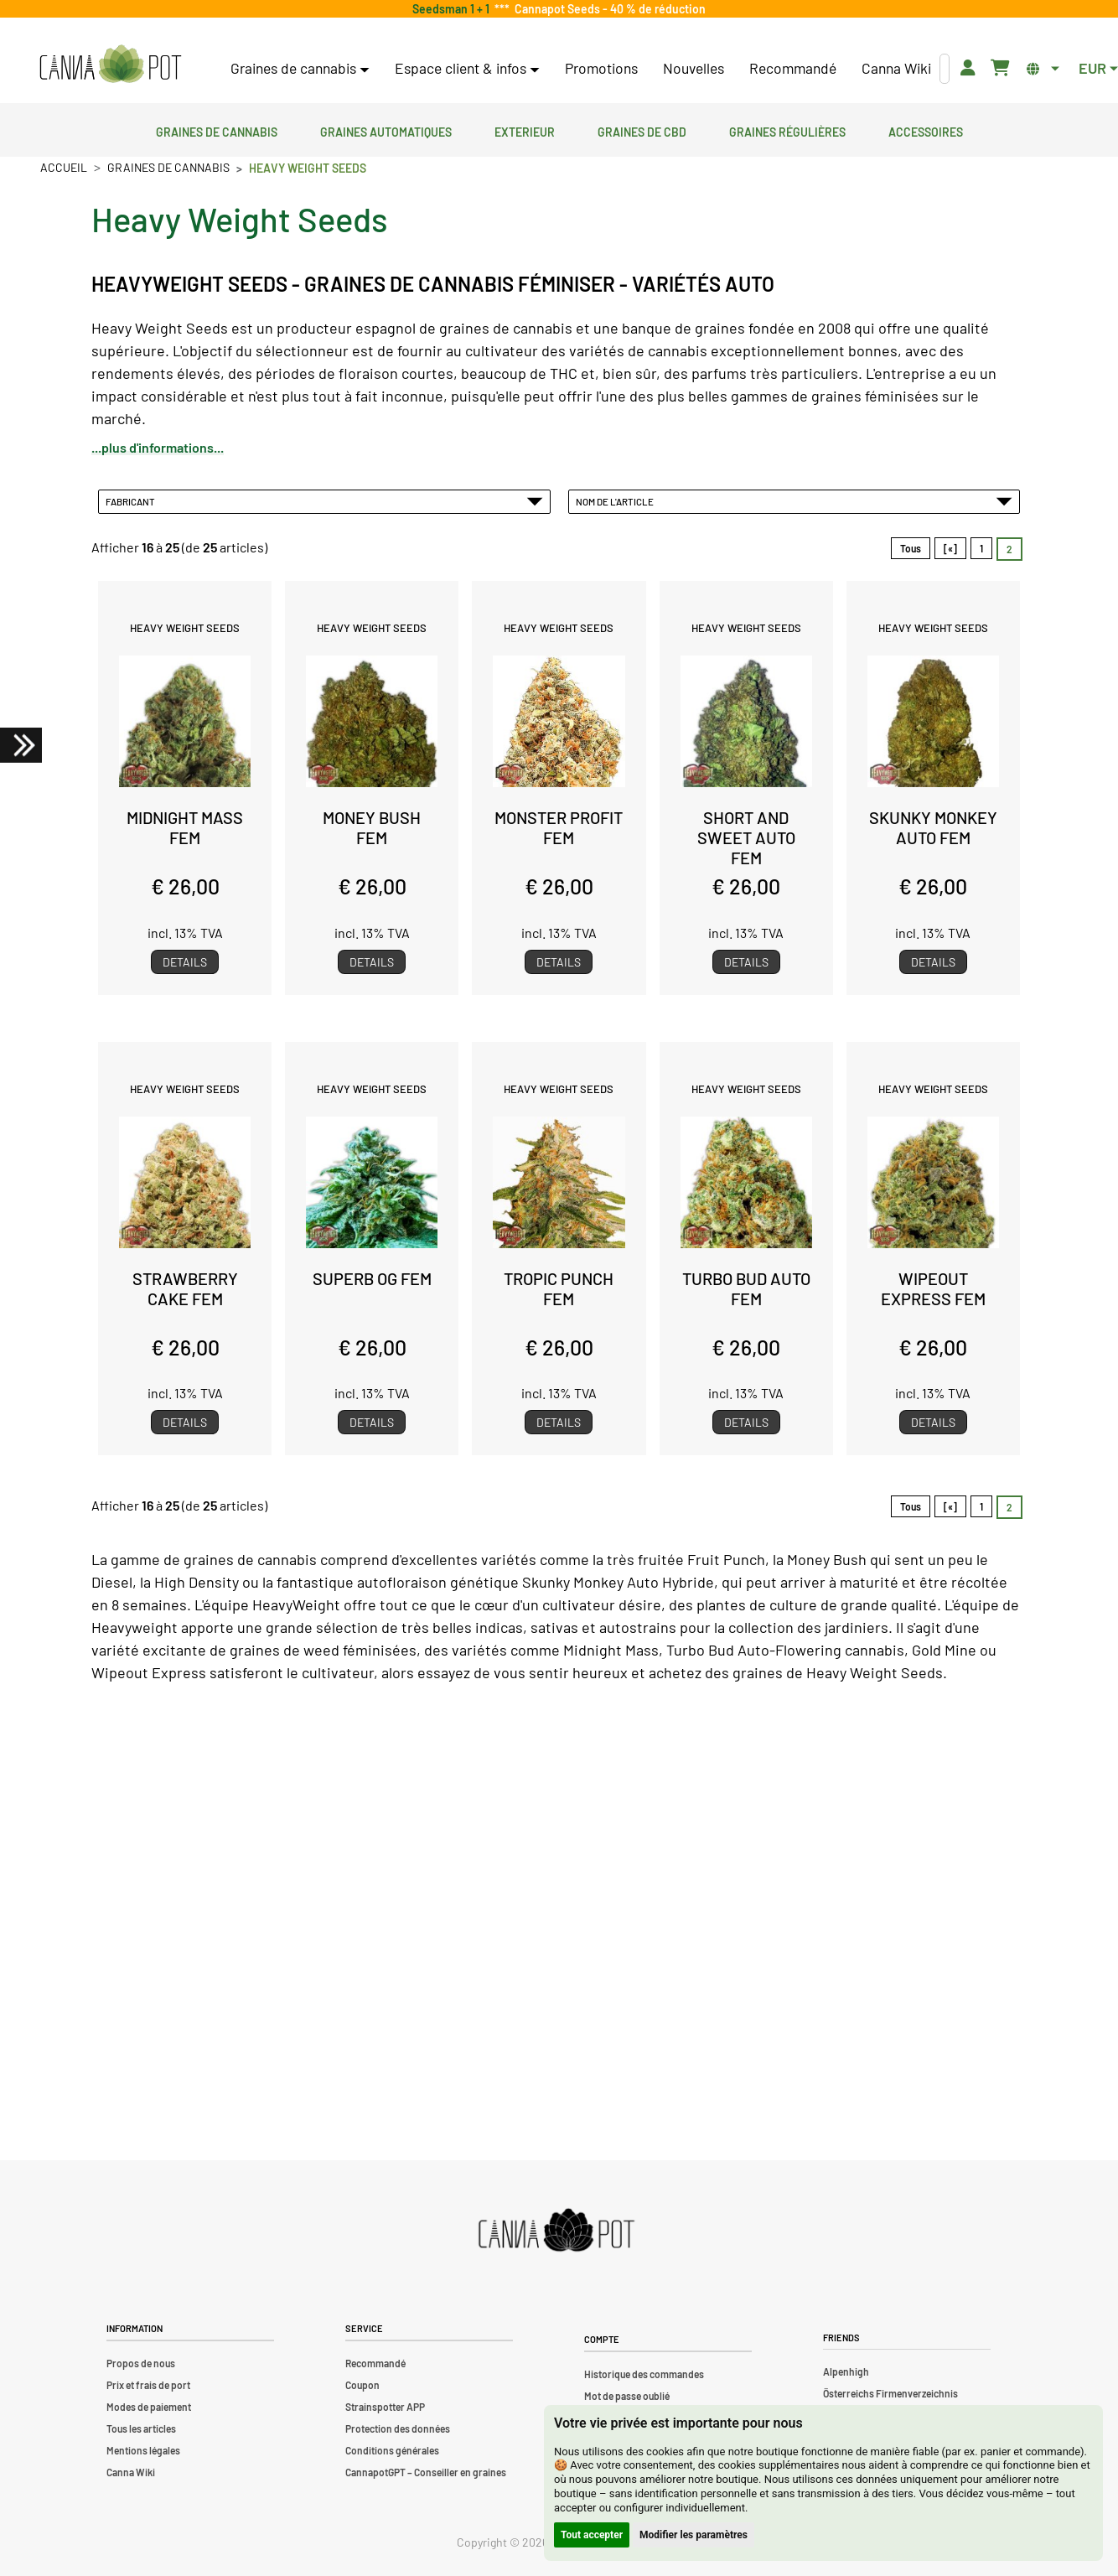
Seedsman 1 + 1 (453, 9)
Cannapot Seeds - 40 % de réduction (608, 9)
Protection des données (397, 2428)
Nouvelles (693, 68)
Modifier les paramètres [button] (693, 2535)
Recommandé (792, 68)
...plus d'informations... (157, 447)
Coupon (362, 2385)
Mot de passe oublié (627, 2396)
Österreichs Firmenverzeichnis (890, 2393)
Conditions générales (392, 2450)
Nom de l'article (794, 501)
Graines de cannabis (216, 130)
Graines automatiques (386, 130)
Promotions (601, 68)
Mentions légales (143, 2450)
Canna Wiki (896, 68)
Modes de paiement (148, 2407)
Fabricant (324, 501)
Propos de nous (140, 2363)
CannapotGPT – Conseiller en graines (425, 2472)
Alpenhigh (846, 2371)
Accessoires (925, 130)
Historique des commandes (644, 2374)
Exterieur (524, 130)
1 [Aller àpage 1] (981, 548)
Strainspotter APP (385, 2407)
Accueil (63, 167)
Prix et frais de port (148, 2385)
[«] (950, 548)
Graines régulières (787, 130)
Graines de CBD (642, 130)
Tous (910, 548)
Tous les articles (141, 2428)
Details (185, 962)
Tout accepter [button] (592, 2535)
